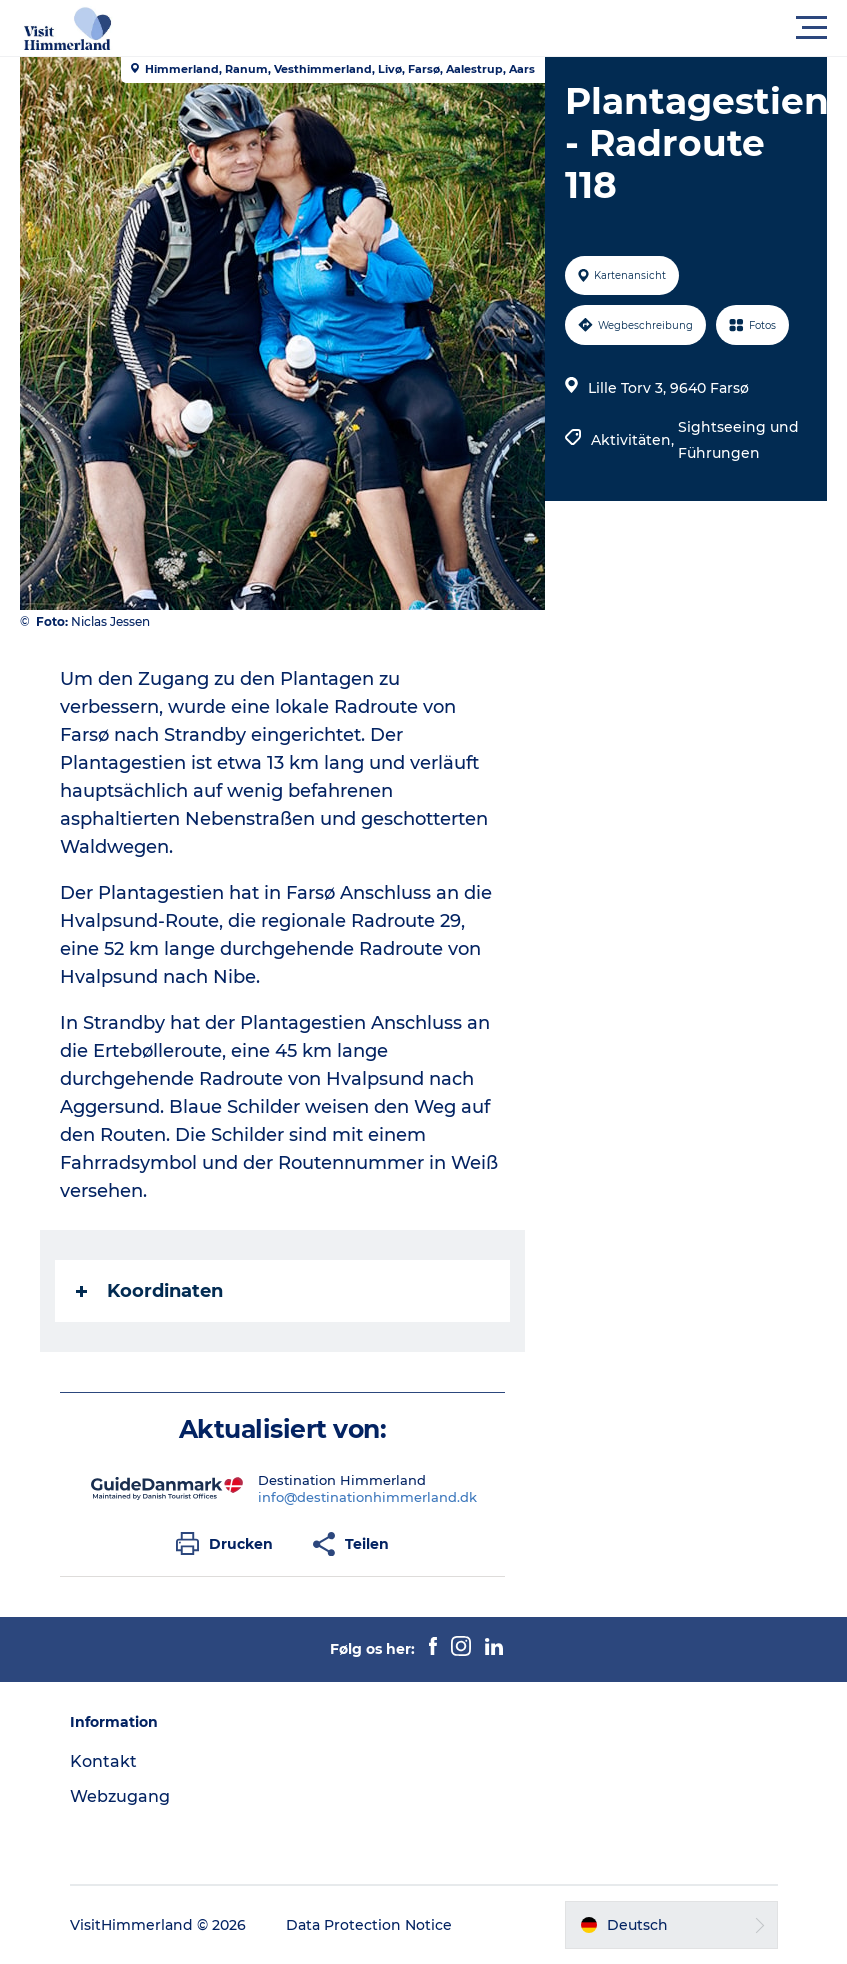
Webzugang (120, 1796)
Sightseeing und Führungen (738, 440)
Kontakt (103, 1761)
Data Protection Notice (369, 1925)
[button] (513, 28)
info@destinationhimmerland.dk (367, 1497)
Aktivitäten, (634, 440)
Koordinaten (149, 1291)
